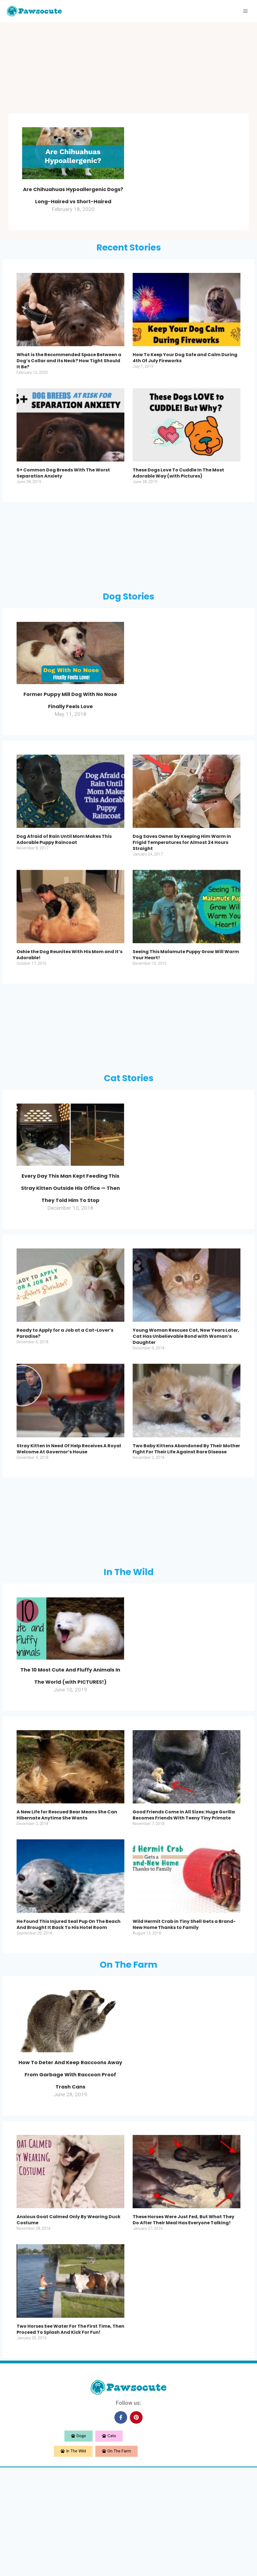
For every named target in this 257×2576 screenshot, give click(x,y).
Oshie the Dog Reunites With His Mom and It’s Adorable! (69, 991)
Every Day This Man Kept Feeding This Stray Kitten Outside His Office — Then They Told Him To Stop (70, 1235)
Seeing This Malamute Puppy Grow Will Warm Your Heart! (186, 991)
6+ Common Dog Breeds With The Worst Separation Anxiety (63, 497)
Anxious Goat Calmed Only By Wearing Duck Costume (68, 2329)
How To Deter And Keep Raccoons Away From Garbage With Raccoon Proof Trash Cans (70, 2170)
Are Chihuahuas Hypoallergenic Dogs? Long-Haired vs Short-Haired (73, 206)
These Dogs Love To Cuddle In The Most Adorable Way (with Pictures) (178, 497)
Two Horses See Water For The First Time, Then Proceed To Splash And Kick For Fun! (70, 2438)
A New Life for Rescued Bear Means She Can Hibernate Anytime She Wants (67, 1900)
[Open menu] (245, 11)
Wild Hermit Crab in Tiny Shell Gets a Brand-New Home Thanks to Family (184, 2009)
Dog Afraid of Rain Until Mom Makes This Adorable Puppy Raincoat (64, 876)
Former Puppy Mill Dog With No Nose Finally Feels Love (70, 729)
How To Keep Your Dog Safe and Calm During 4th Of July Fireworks (185, 382)
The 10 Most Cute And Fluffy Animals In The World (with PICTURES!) (70, 1747)
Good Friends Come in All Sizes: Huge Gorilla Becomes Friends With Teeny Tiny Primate (184, 1900)
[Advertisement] (128, 69)
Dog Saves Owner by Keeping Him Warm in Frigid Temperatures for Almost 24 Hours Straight (182, 879)
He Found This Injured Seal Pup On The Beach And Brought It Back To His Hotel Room (68, 2009)
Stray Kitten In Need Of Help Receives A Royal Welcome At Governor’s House (69, 1509)
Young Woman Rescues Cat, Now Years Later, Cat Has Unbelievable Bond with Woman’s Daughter (186, 1397)
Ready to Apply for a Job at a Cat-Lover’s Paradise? (65, 1394)
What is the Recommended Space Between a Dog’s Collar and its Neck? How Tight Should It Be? (69, 385)
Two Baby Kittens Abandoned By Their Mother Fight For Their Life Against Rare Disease (186, 1509)
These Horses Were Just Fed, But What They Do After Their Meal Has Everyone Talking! (183, 2329)
